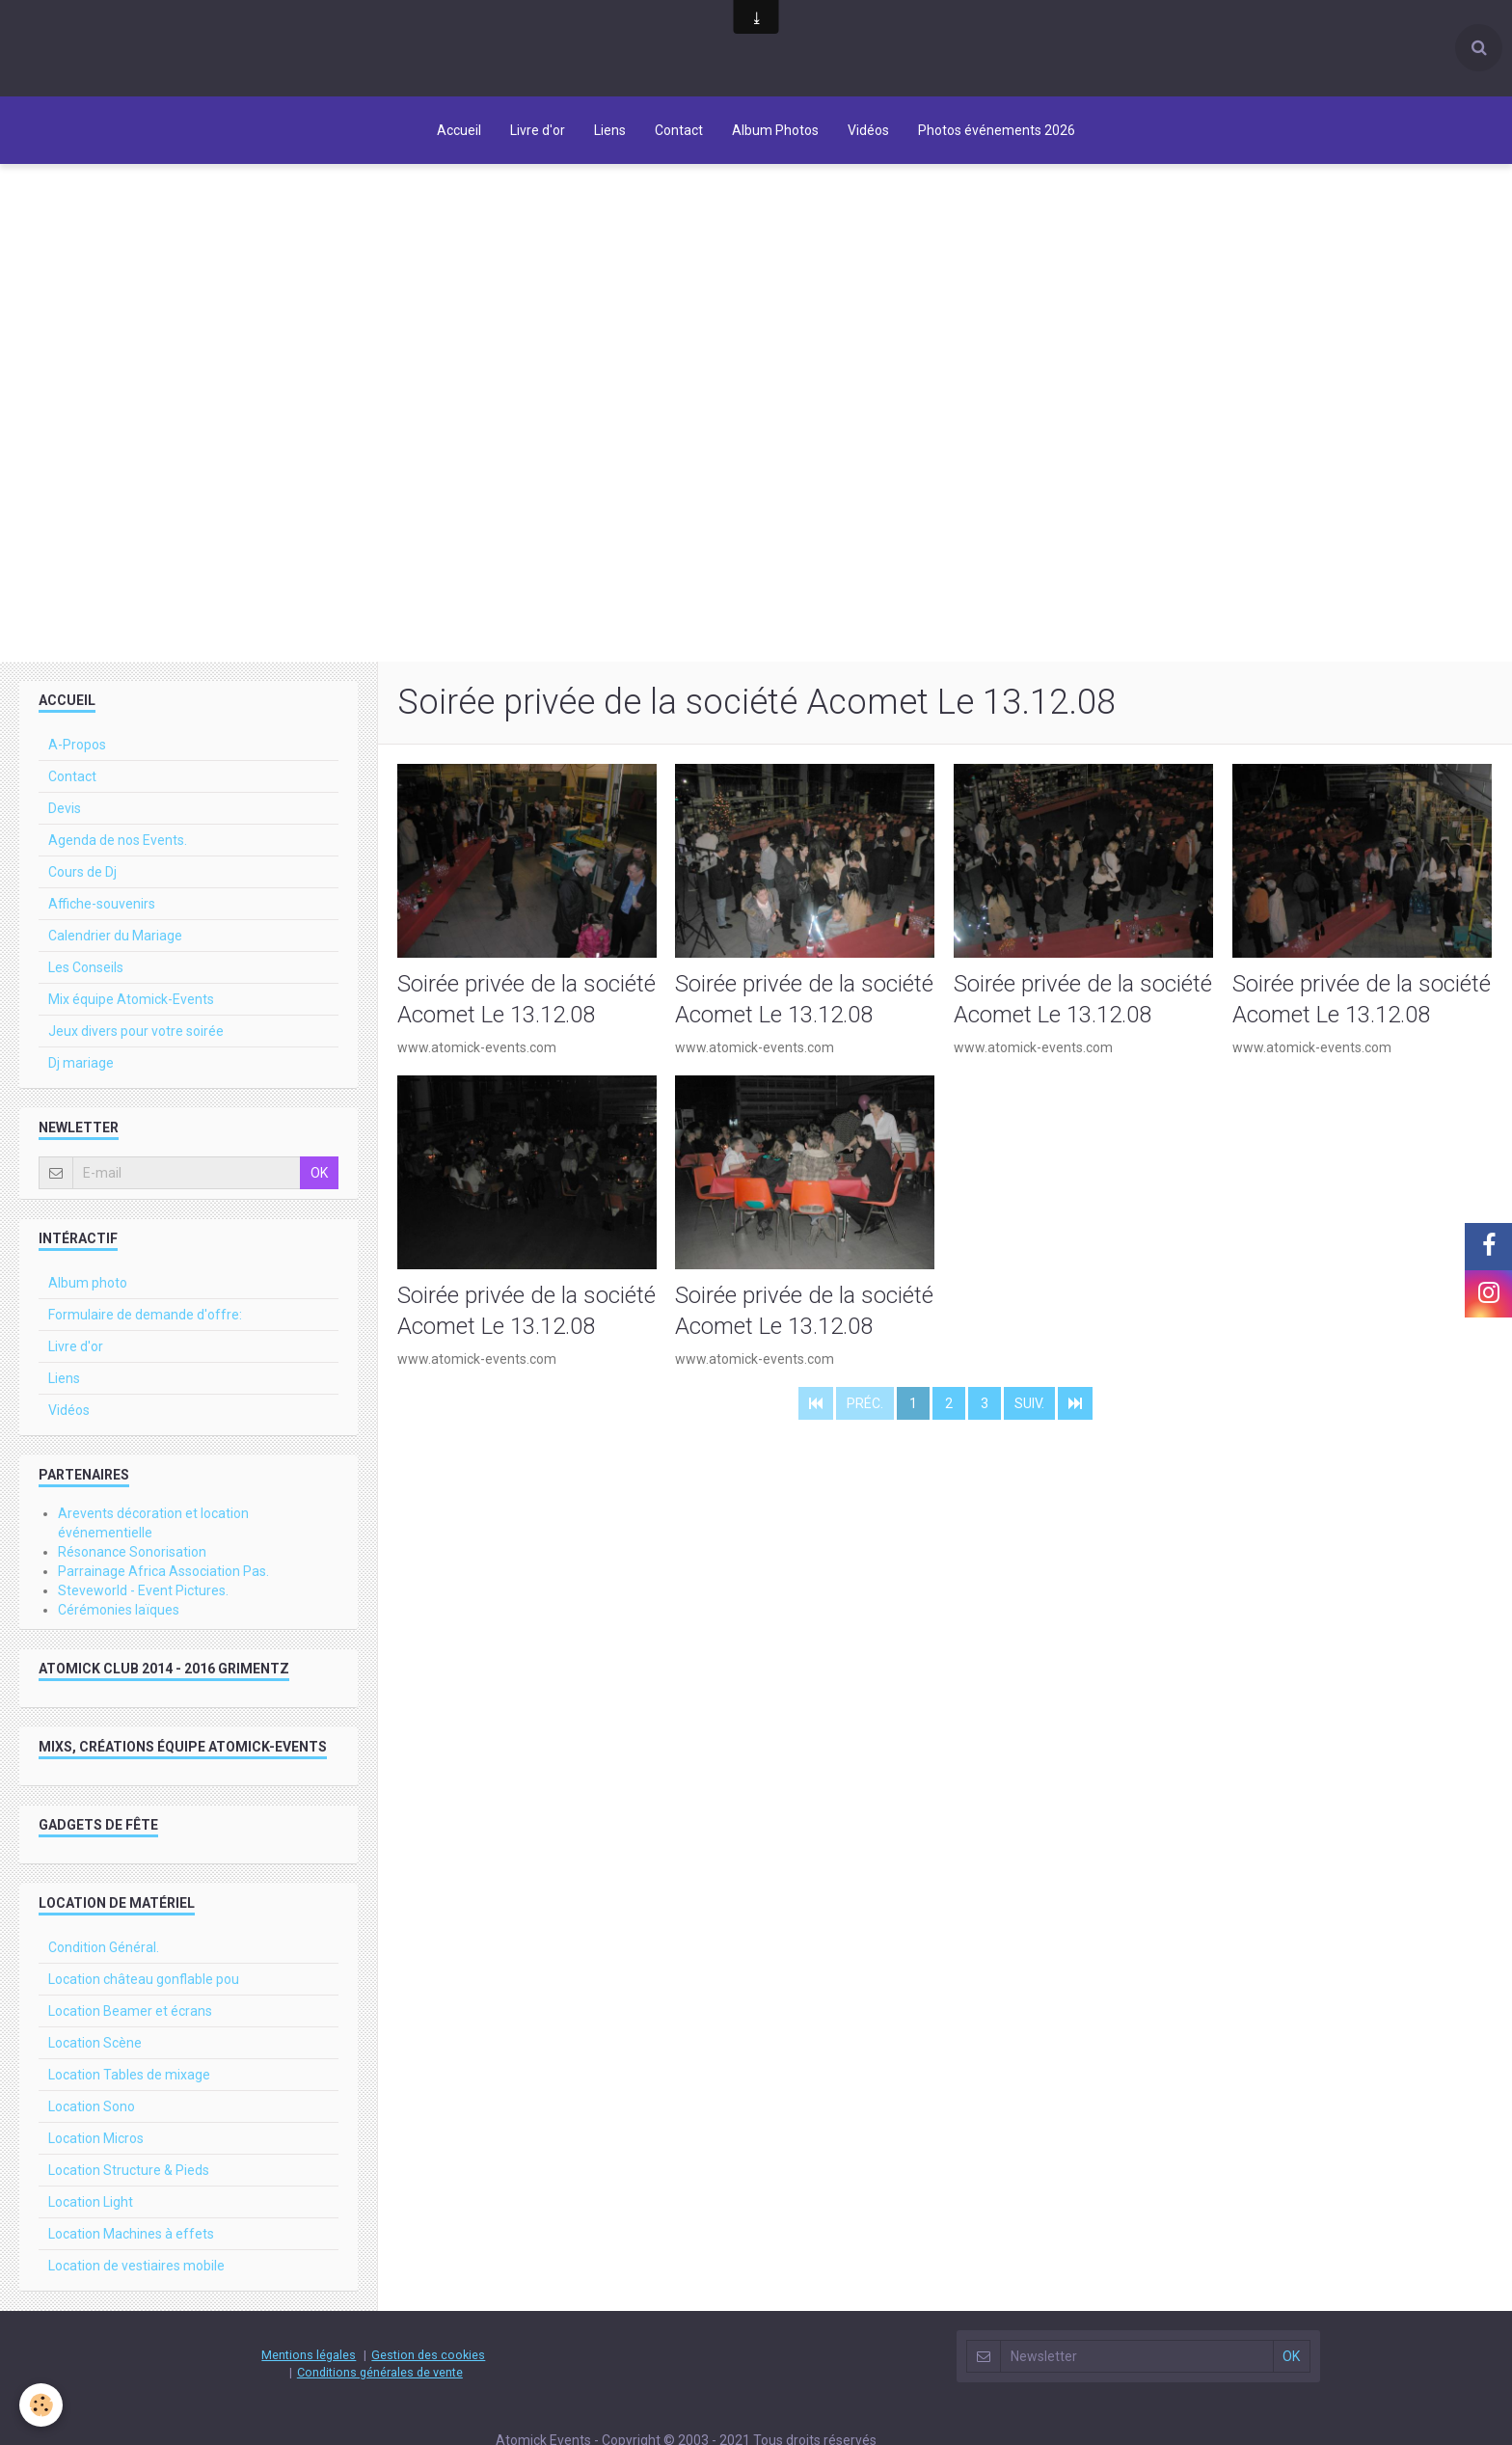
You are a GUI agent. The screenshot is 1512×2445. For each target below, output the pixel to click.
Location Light (90, 2206)
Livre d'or (537, 130)
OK (319, 1177)
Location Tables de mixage (129, 2079)
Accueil (459, 130)
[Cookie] (41, 2405)
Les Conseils (85, 972)
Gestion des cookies (428, 2359)
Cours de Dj (82, 876)
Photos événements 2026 (996, 130)
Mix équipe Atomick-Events (131, 1004)
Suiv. (1029, 1411)
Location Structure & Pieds (128, 2175)
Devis (64, 813)
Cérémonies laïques (118, 1614)
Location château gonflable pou (143, 1984)
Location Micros (96, 2143)
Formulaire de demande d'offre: (145, 1319)
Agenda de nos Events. (117, 845)
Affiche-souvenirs (101, 908)
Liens (610, 130)
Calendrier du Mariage (115, 940)
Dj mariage (81, 1067)
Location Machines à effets (131, 2238)
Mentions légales (308, 2359)
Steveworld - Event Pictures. (143, 1595)
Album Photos (775, 130)
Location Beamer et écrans (130, 2016)
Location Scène (95, 2047)
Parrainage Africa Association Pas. (163, 1576)
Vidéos (868, 130)
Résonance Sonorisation (132, 1556)
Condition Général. (103, 1952)
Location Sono (91, 2111)
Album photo (87, 1287)
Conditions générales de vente (380, 2377)
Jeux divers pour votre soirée (136, 1036)
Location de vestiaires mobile (136, 2270)
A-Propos (77, 749)
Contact (679, 130)
